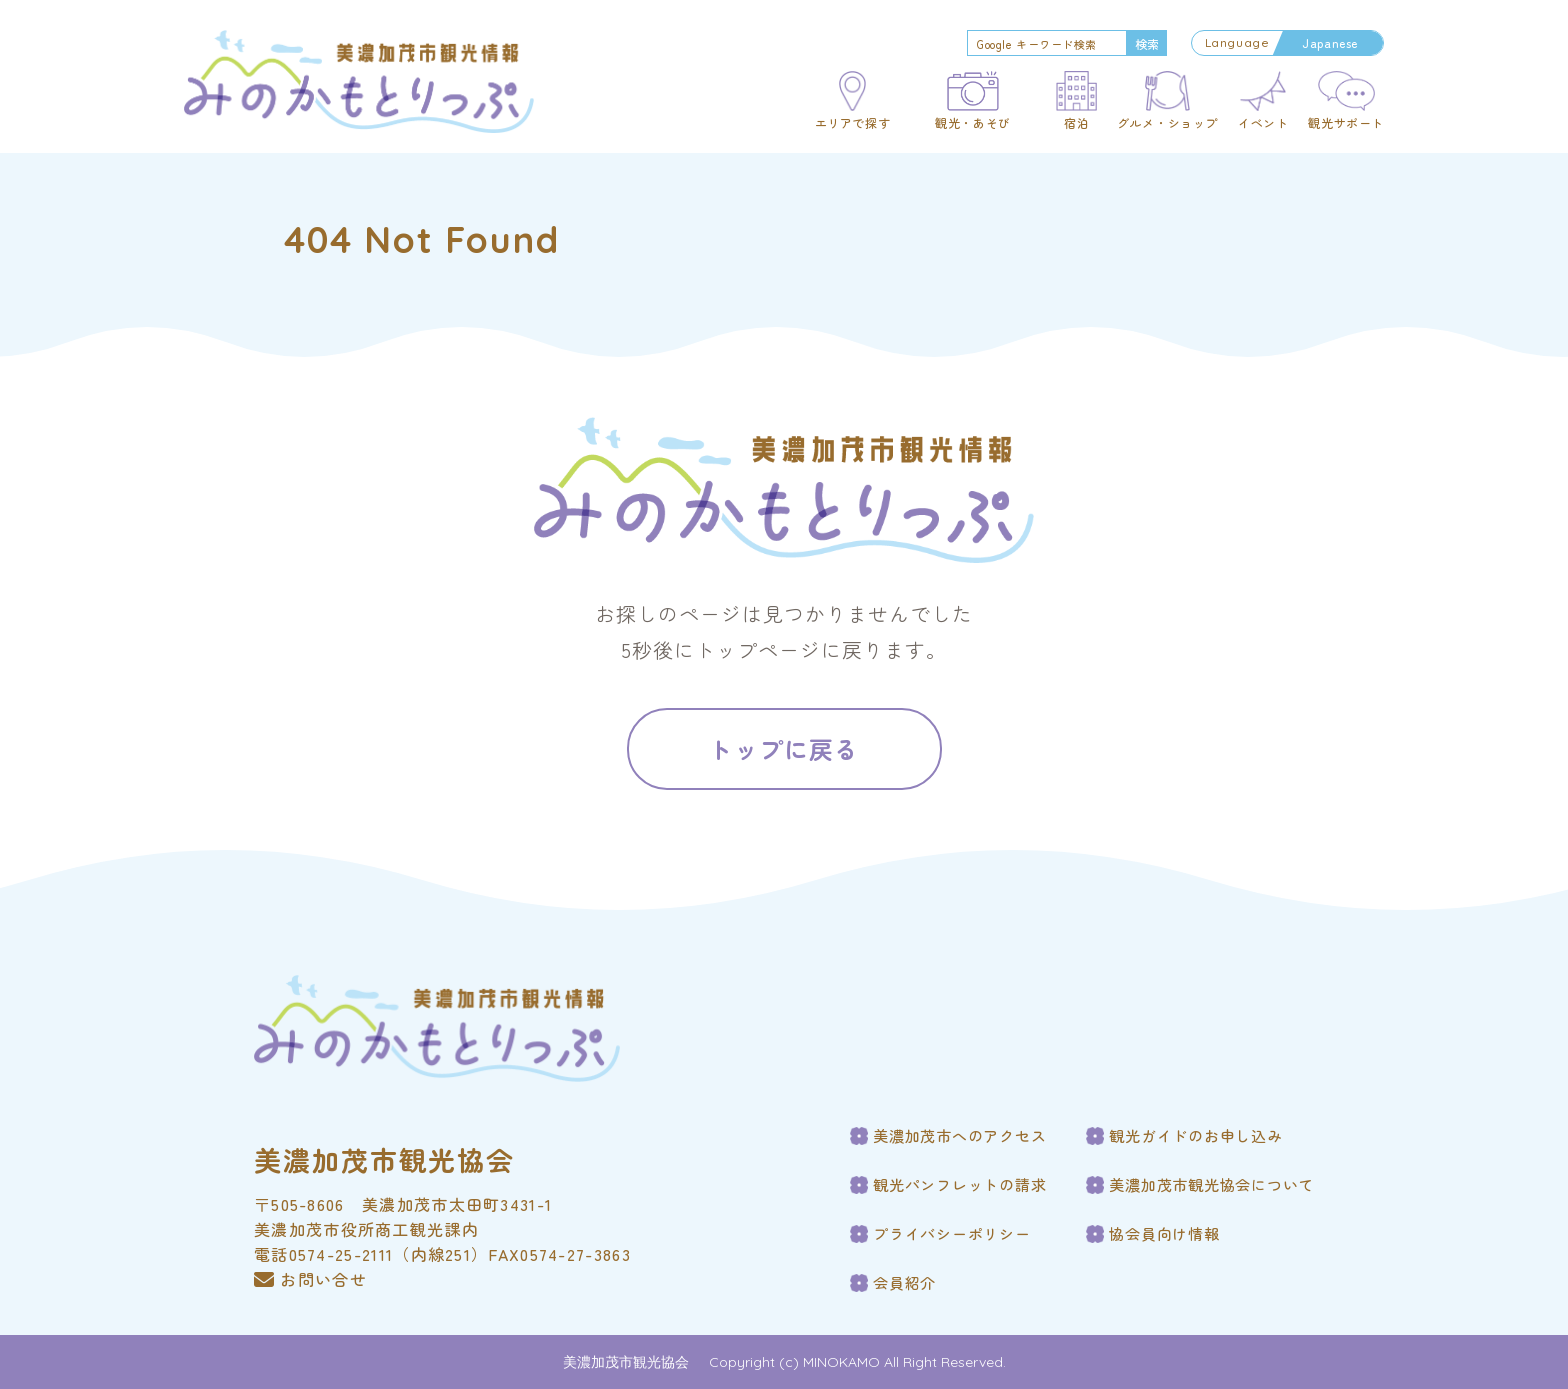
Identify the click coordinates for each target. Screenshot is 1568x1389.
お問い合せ (310, 1279)
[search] (1045, 44)
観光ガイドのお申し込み (1195, 1136)
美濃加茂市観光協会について (1211, 1185)
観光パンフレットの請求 (959, 1185)
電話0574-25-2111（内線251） (371, 1254)
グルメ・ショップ (1167, 123)
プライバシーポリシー (952, 1234)
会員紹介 (904, 1283)
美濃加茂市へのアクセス (959, 1136)
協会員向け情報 (1164, 1234)
